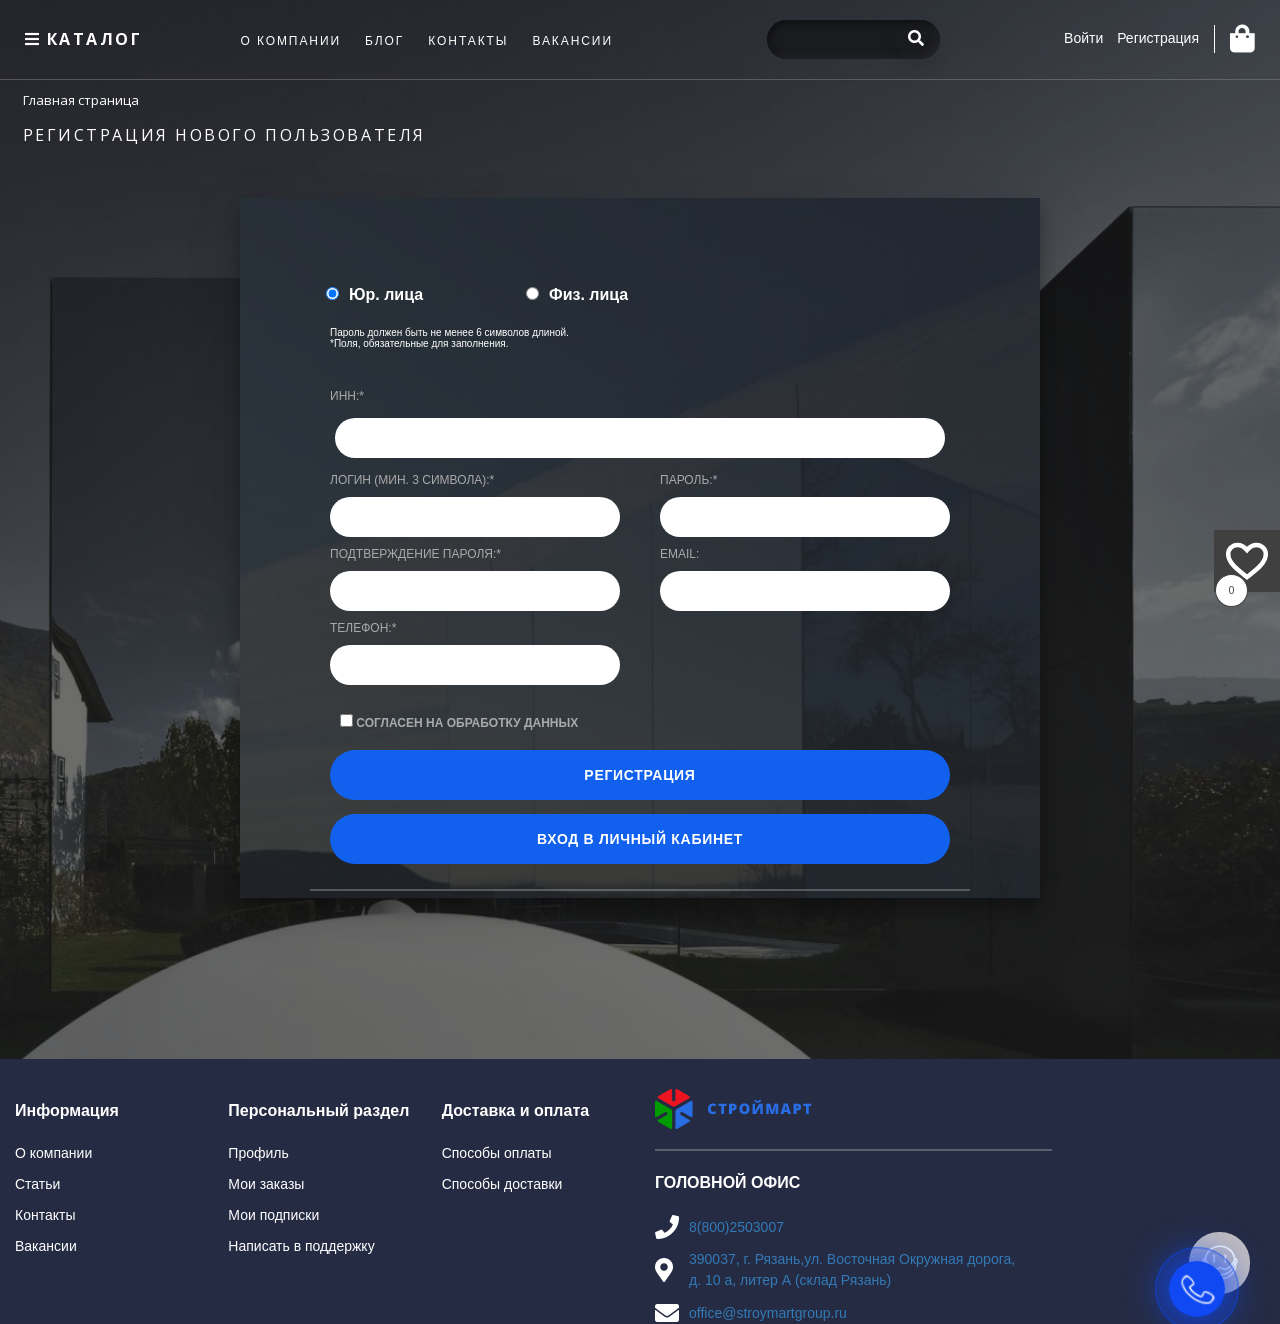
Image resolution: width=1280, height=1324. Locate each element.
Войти (1083, 38)
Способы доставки (502, 1184)
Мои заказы (266, 1184)
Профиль (258, 1153)
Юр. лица (386, 294)
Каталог (81, 39)
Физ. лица (588, 294)
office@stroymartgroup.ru (768, 1313)
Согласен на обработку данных (467, 723)
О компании (53, 1153)
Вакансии (46, 1246)
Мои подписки (273, 1215)
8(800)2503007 (736, 1227)
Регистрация (1158, 38)
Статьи (37, 1184)
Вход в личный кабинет (640, 839)
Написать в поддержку (301, 1246)
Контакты (45, 1215)
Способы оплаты (497, 1153)
